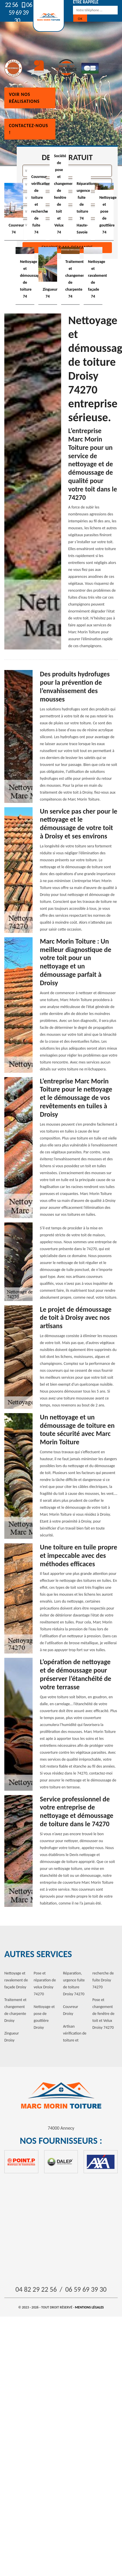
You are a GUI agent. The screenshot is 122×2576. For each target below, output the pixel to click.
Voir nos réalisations (24, 98)
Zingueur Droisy (11, 2037)
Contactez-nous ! (28, 129)
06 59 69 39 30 (20, 12)
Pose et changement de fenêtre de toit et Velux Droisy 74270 (103, 2013)
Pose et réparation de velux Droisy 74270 (45, 1983)
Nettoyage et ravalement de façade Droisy (16, 1980)
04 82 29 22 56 (36, 2289)
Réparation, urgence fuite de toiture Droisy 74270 (74, 1983)
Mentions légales (89, 2307)
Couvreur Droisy (70, 2010)
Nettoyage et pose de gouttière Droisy (44, 2017)
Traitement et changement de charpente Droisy (15, 2010)
